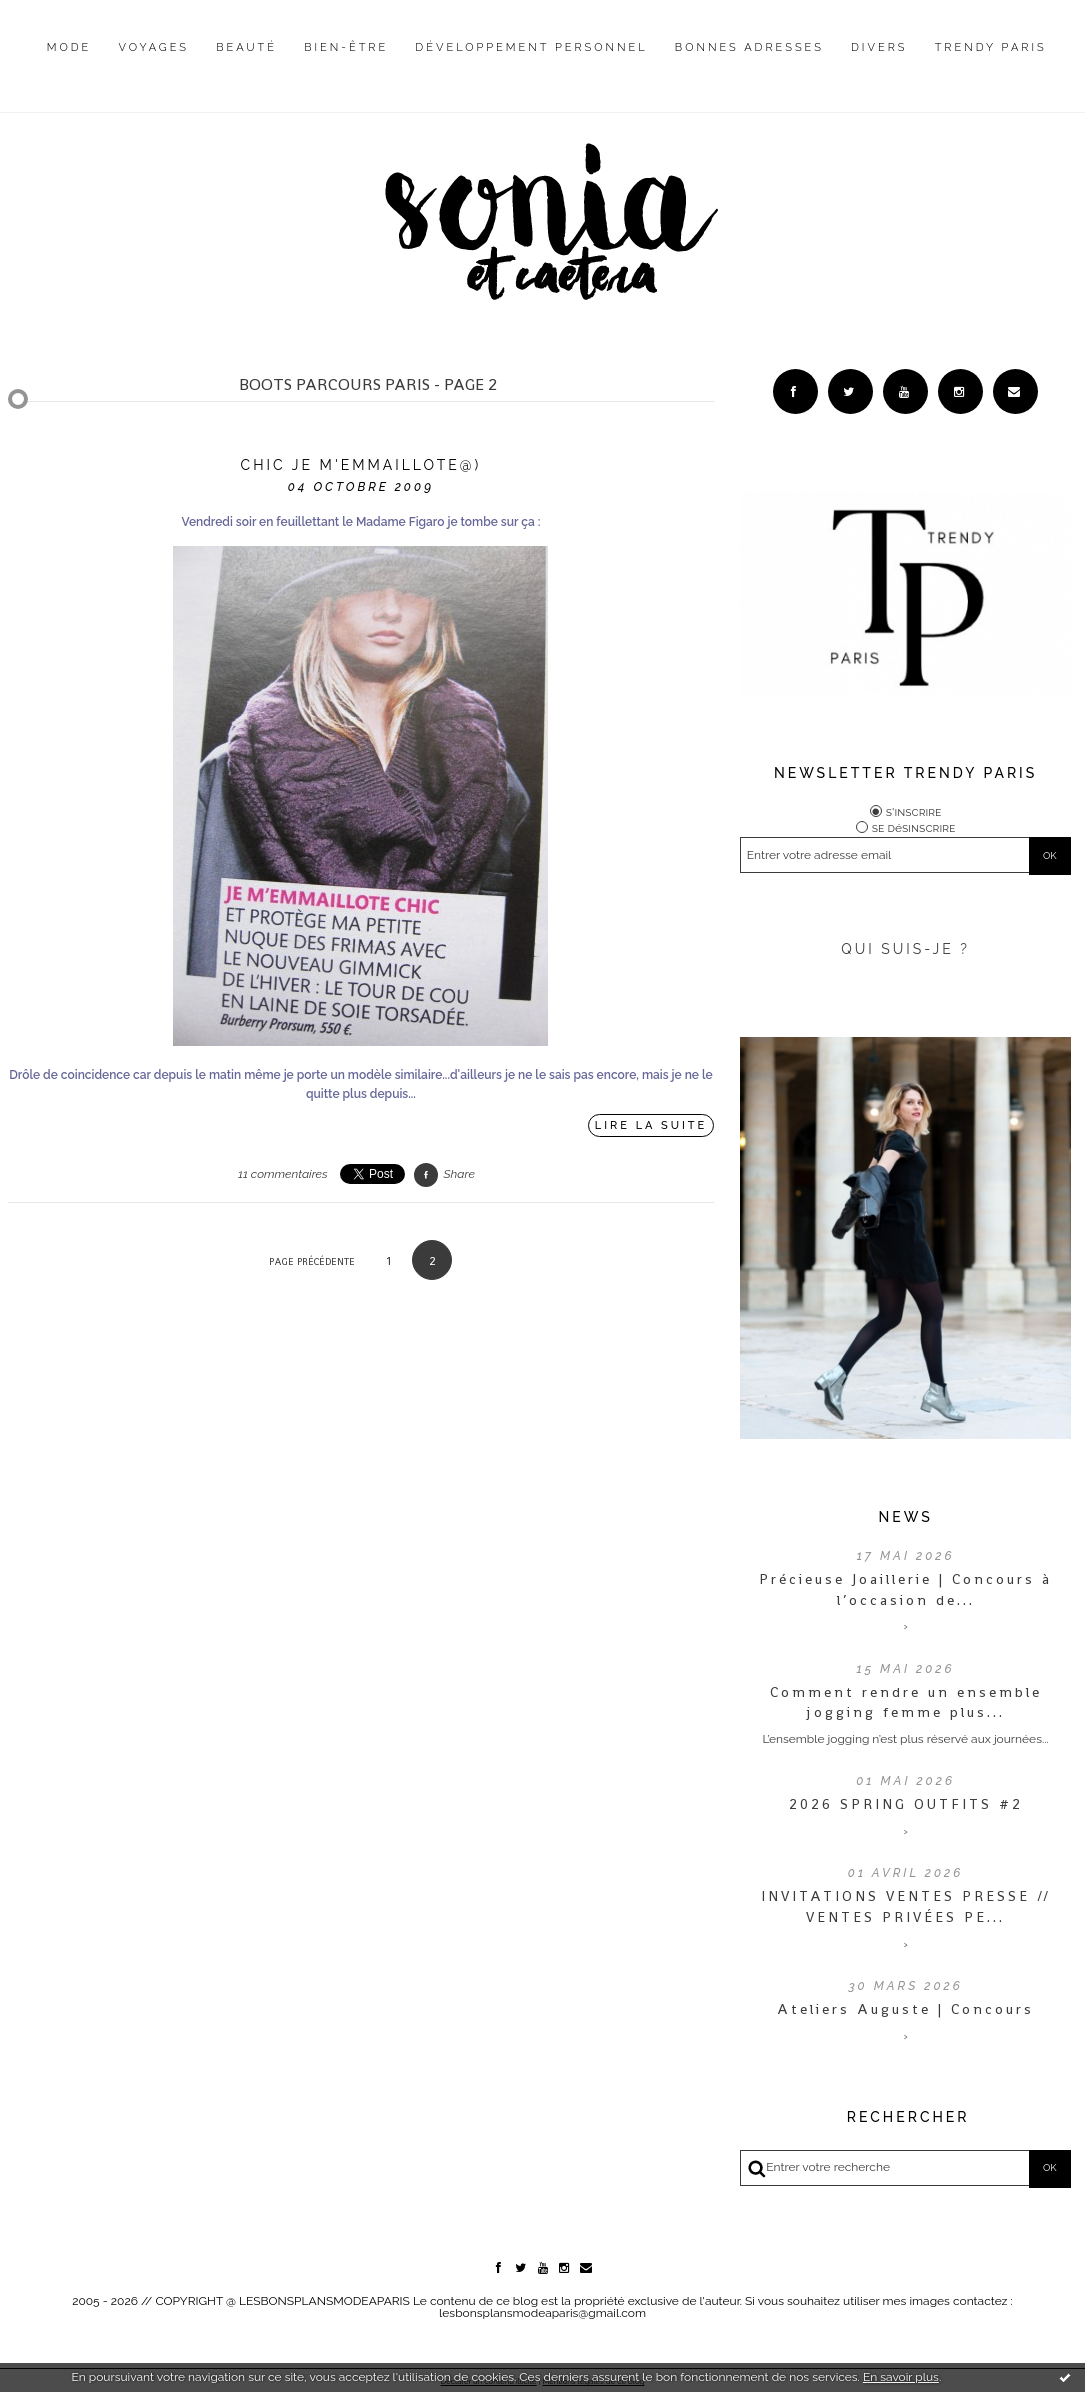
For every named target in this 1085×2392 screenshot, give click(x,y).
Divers (879, 47)
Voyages (154, 47)
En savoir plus (901, 2377)
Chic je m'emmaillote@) (361, 465)
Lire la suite (651, 1125)
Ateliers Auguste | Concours (905, 2009)
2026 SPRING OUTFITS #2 (906, 1804)
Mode (69, 47)
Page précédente (312, 1261)
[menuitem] (69, 63)
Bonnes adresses (749, 47)
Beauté (246, 47)
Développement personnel (531, 47)
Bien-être (346, 47)
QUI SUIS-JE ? (905, 949)
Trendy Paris (991, 47)
